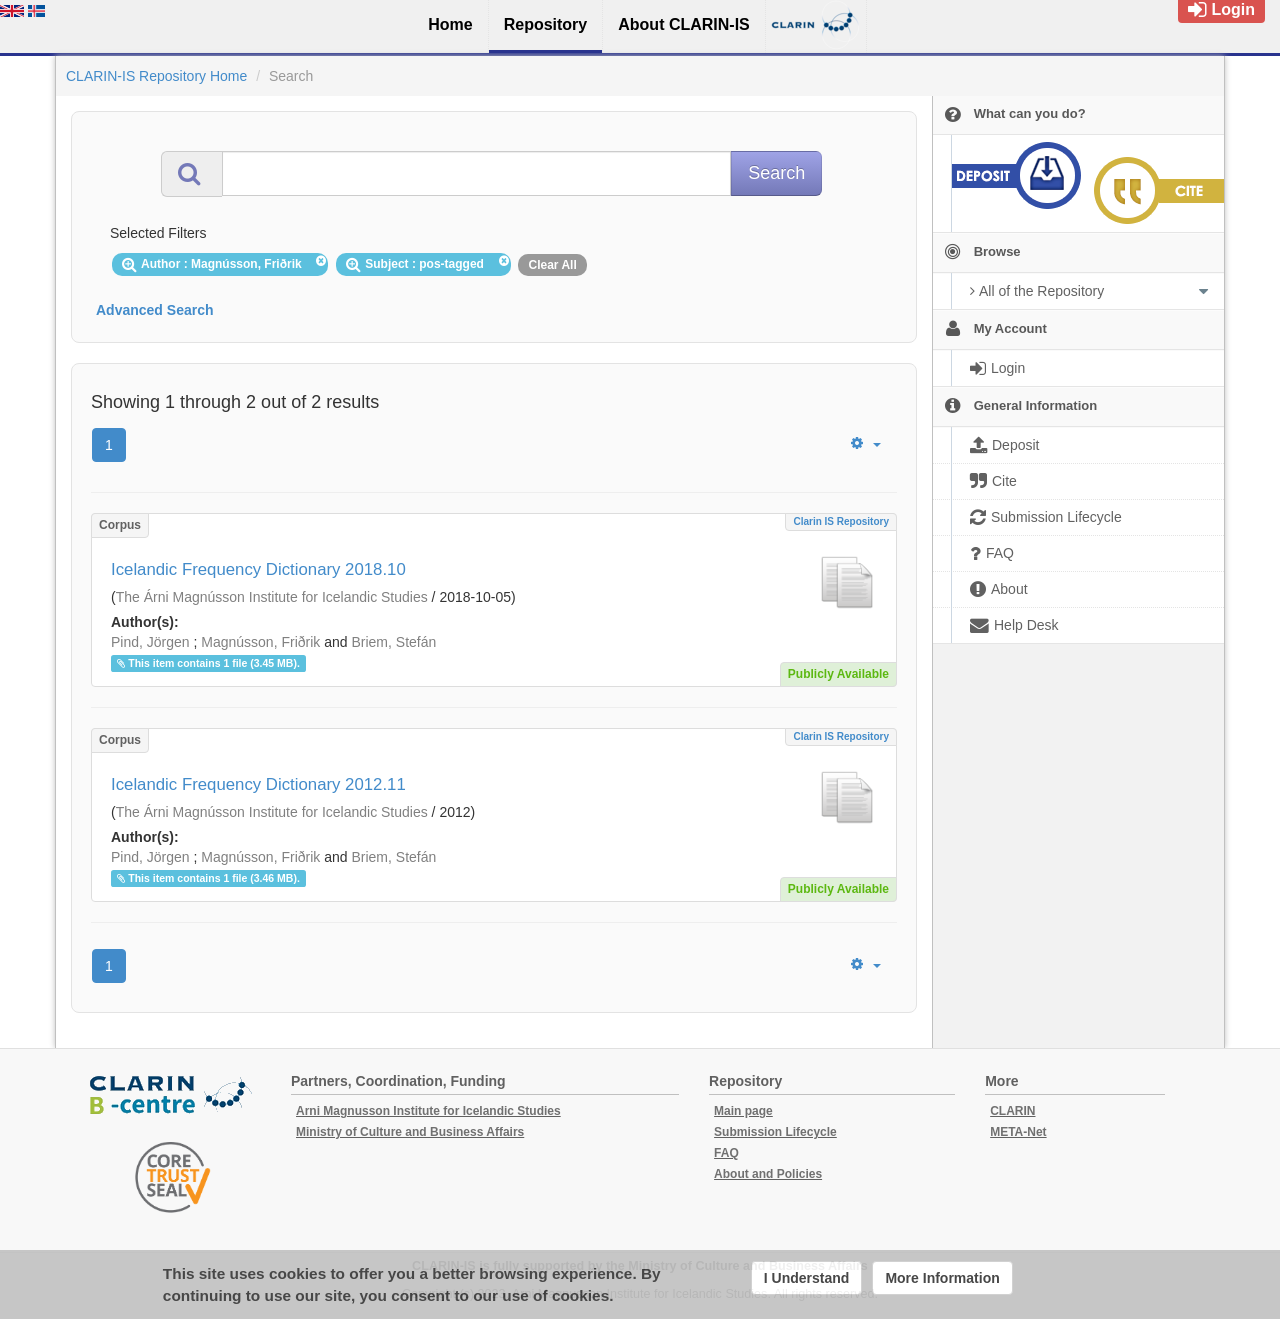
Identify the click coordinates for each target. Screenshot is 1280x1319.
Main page (743, 1111)
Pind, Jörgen (150, 642)
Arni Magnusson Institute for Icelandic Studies (428, 1111)
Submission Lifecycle (775, 1132)
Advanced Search (155, 310)
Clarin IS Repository (841, 521)
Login (1221, 9)
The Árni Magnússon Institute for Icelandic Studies (272, 597)
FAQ (726, 1153)
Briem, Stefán (393, 642)
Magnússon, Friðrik (260, 642)
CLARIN (1012, 1111)
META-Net (1018, 1132)
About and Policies (768, 1174)
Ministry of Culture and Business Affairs (410, 1132)
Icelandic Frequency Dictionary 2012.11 (258, 784)
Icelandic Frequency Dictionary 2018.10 (258, 569)
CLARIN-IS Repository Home (156, 76)
